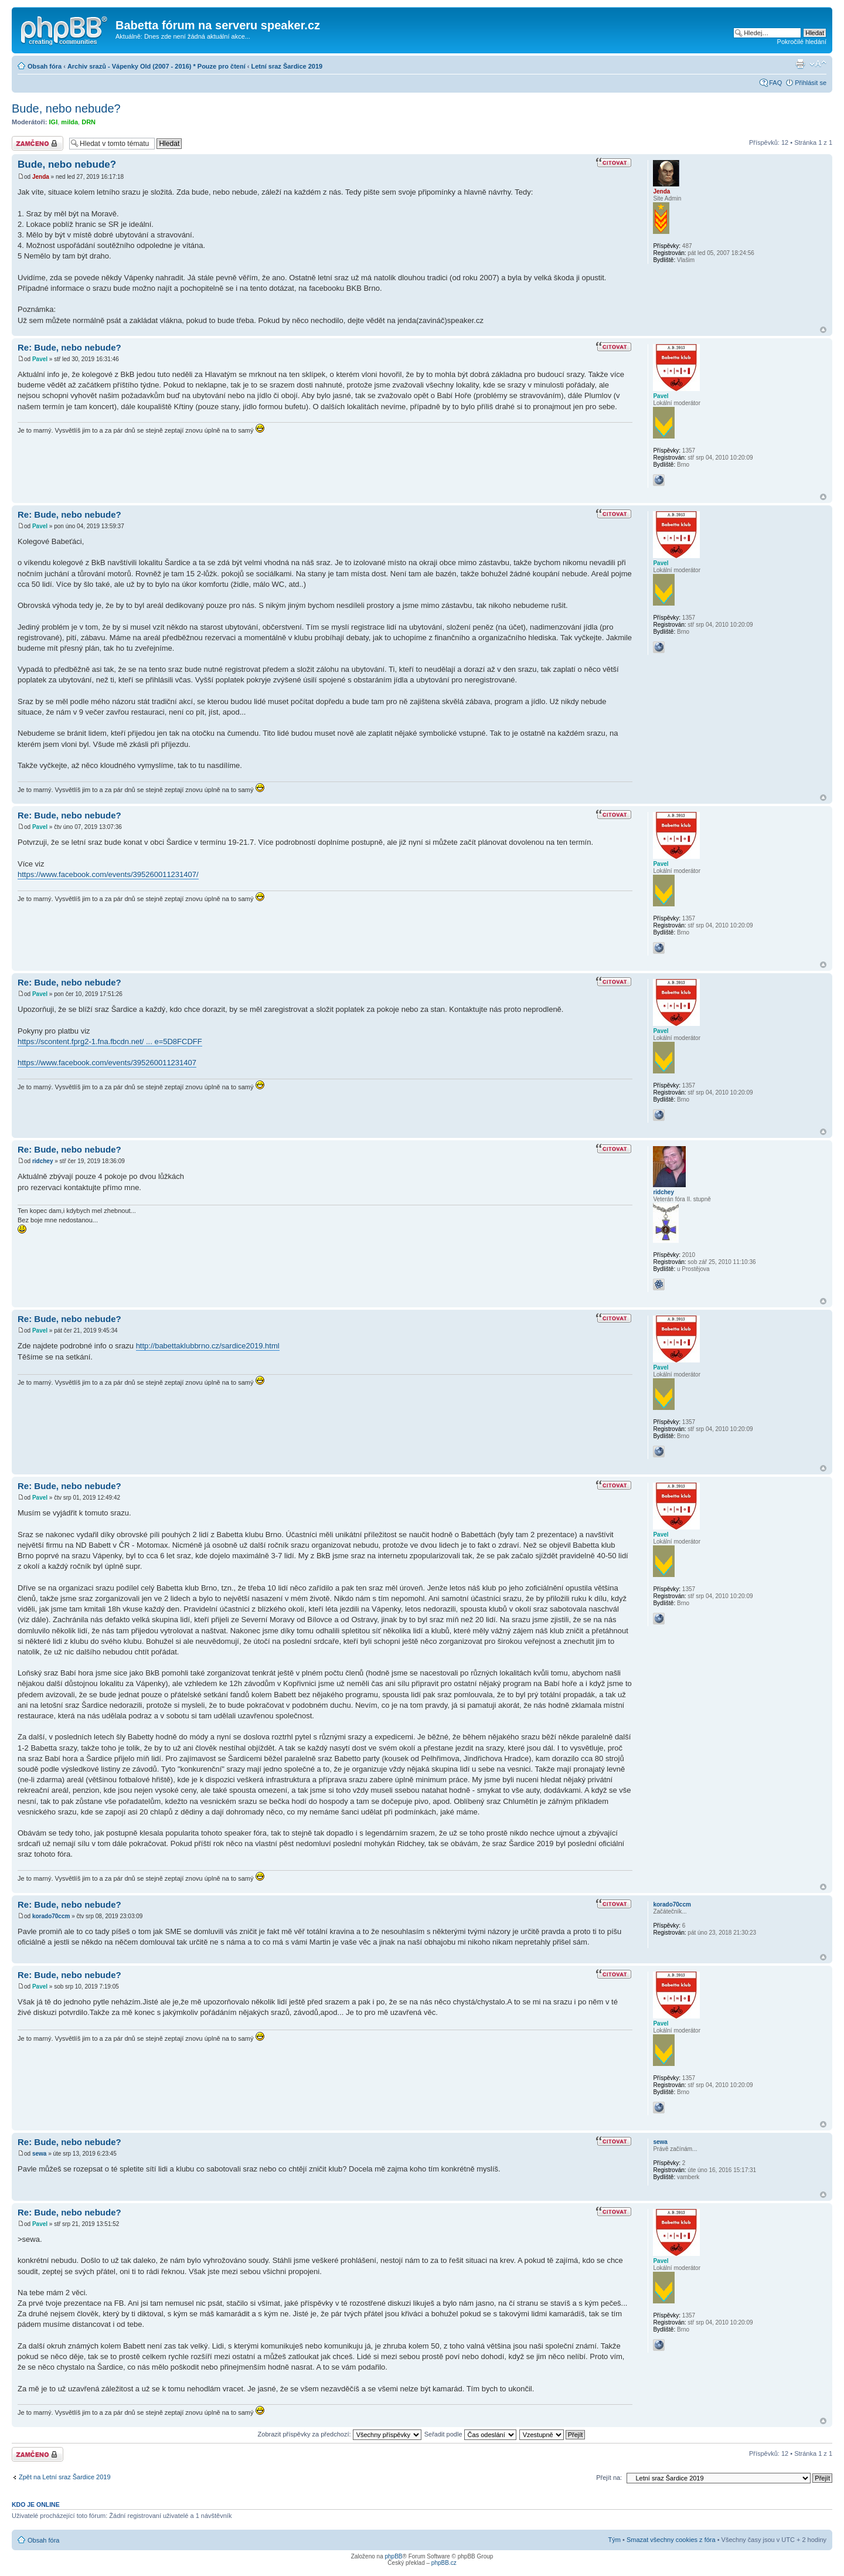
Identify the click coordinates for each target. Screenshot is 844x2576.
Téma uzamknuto (37, 143)
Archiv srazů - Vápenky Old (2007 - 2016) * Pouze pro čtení (156, 66)
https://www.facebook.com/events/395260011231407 (107, 1062)
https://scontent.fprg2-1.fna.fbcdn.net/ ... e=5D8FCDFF (110, 1041)
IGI (53, 121)
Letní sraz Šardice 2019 (287, 66)
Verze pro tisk (800, 64)
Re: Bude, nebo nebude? (69, 347)
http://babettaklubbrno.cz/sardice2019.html (208, 1345)
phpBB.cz (444, 2563)
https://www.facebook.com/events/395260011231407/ (108, 874)
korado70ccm (51, 1916)
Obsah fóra (45, 66)
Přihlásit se (810, 82)
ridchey (42, 1161)
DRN (88, 121)
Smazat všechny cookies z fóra (671, 2539)
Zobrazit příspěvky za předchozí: (339, 2434)
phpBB (393, 2556)
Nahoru (823, 330)
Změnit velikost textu (817, 64)
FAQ (775, 82)
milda (69, 121)
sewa (39, 2153)
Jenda (40, 177)
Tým (614, 2539)
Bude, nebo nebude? (66, 108)
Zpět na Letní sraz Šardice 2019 (65, 2476)
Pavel (39, 359)
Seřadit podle (470, 2434)
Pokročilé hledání (801, 41)
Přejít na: (609, 2477)
